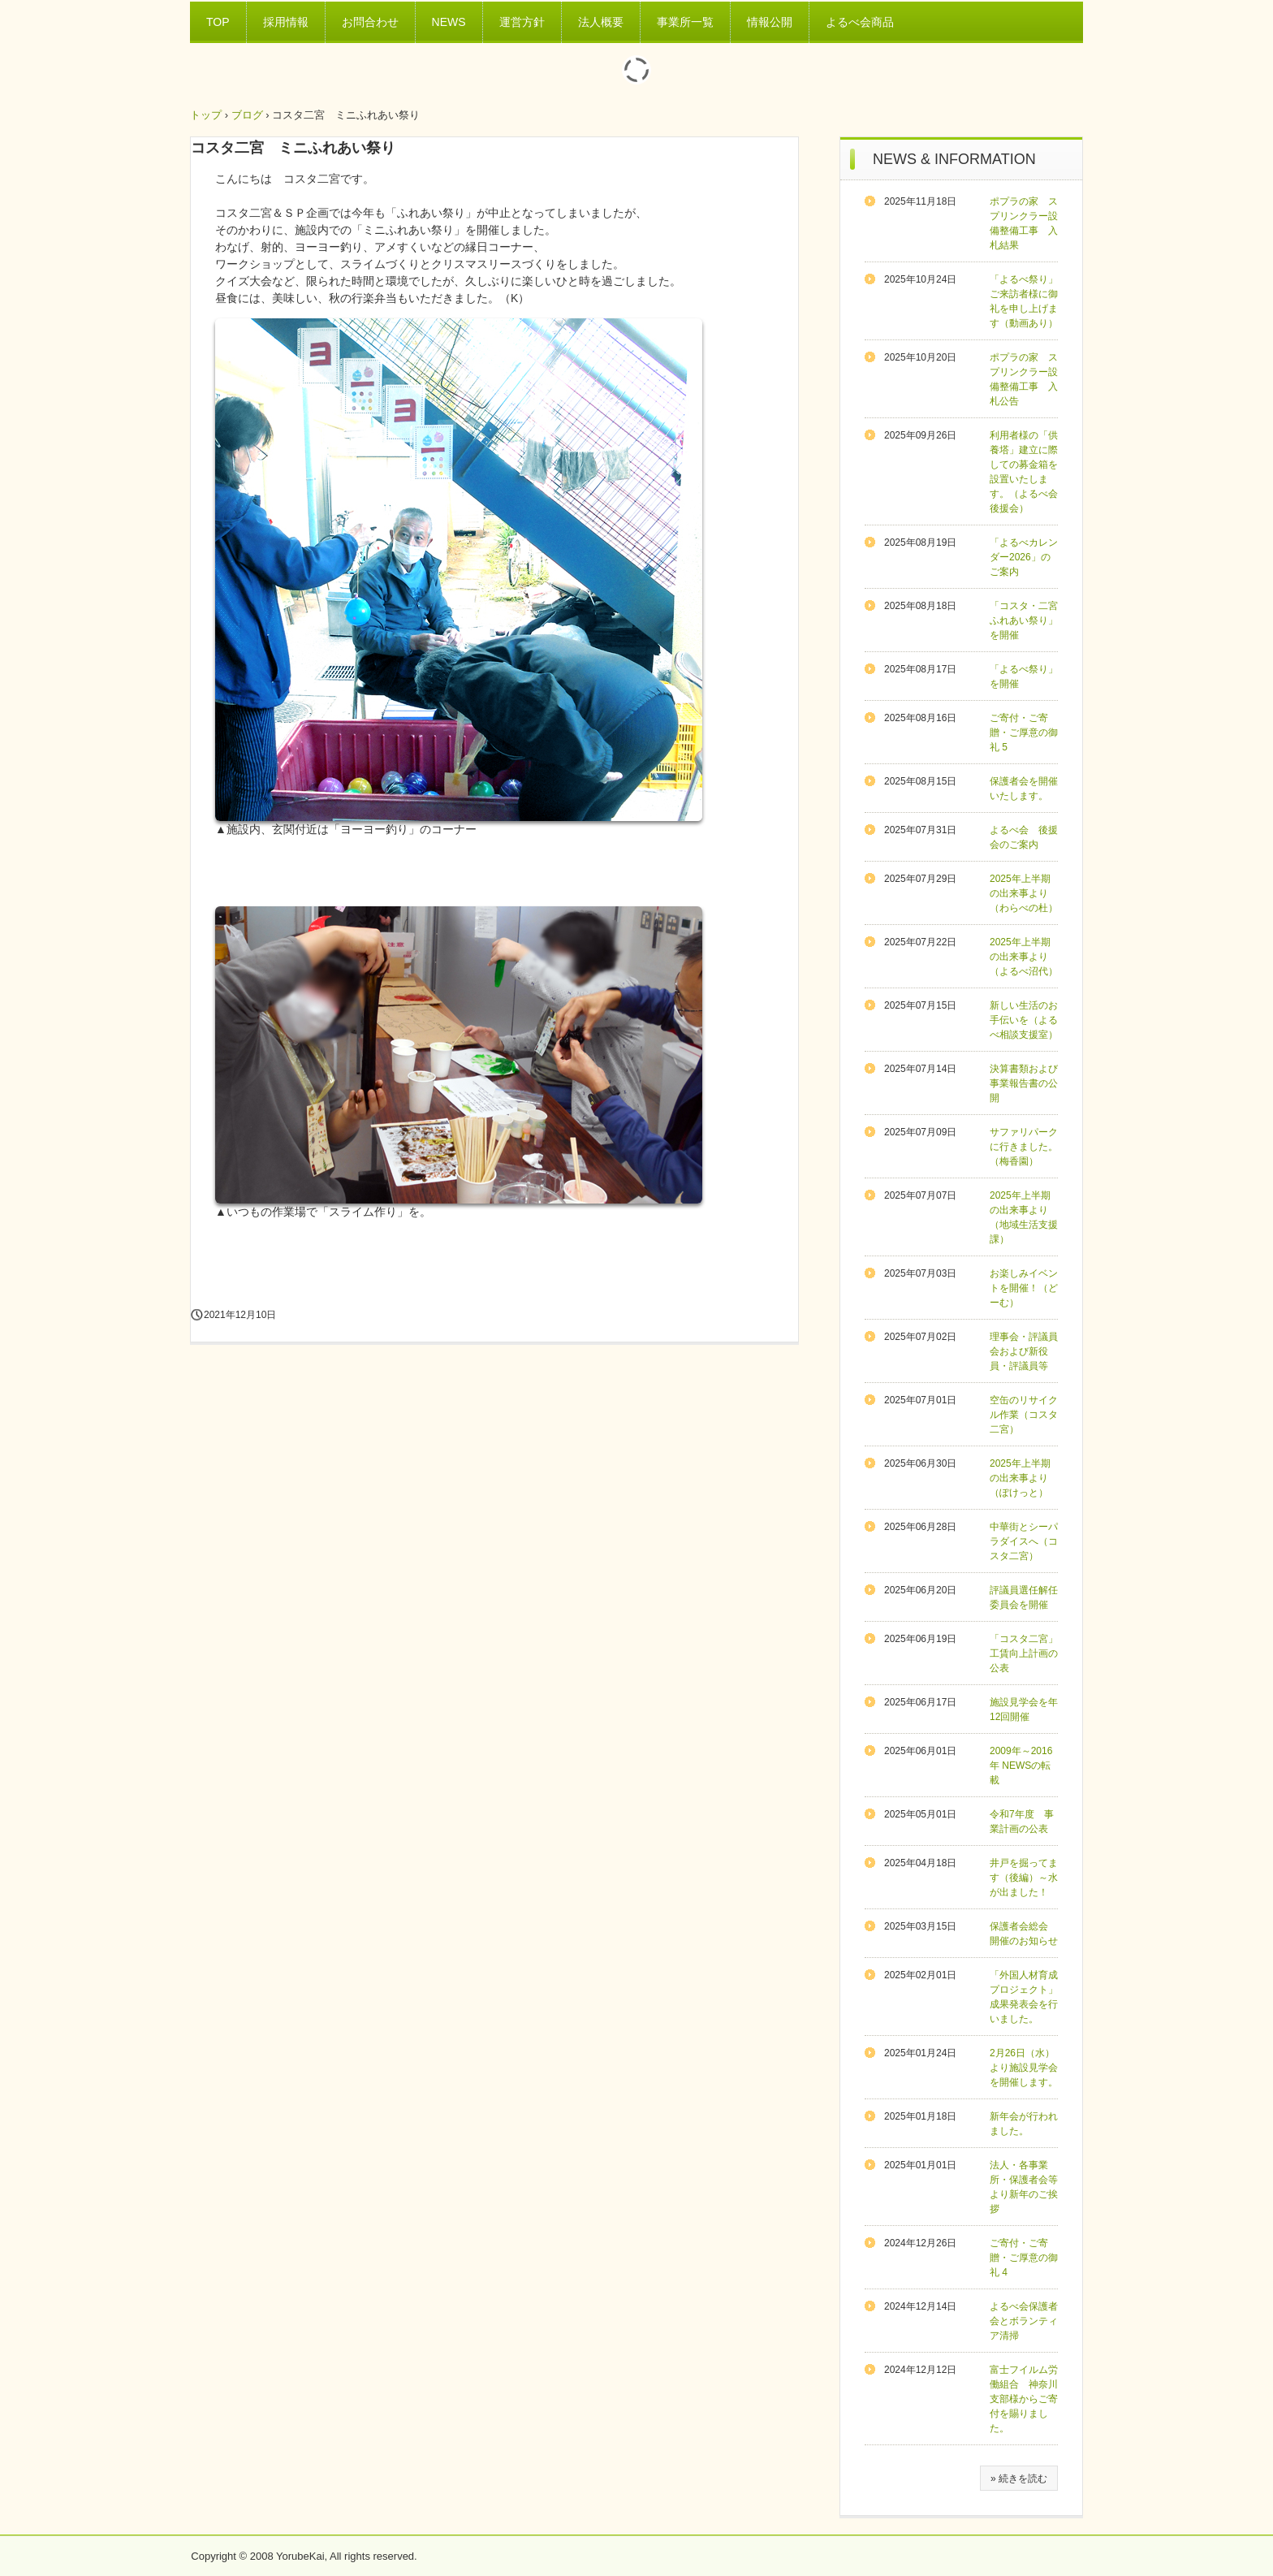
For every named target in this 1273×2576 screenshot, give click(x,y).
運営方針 (522, 21)
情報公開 (769, 21)
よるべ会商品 (860, 21)
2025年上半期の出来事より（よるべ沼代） (1024, 956)
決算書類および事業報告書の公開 (1024, 1083)
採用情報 (286, 21)
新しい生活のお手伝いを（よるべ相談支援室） (1024, 1020)
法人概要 (601, 21)
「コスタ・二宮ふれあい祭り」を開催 (1024, 620)
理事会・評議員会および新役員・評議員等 (1024, 1351)
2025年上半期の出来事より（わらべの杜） (1024, 893)
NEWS (449, 21)
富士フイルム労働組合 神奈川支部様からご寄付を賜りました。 (1024, 2399)
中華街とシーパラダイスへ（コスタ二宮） (1024, 1541)
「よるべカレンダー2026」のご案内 (1024, 557)
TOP (218, 21)
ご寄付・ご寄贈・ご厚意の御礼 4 (1024, 2257)
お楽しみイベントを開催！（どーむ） (1024, 1288)
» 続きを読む (1018, 2478)
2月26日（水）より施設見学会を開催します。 (1024, 2067)
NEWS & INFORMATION (954, 159)
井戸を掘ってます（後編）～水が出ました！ (1024, 1877)
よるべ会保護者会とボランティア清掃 (1024, 2321)
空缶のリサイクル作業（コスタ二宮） (1024, 1414)
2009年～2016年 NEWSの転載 (1021, 1765)
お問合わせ (370, 21)
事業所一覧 (685, 21)
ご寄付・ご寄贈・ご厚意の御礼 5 (1024, 732)
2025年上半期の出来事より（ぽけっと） (1020, 1478)
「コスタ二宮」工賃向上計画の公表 (1024, 1653)
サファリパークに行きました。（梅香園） (1024, 1146)
